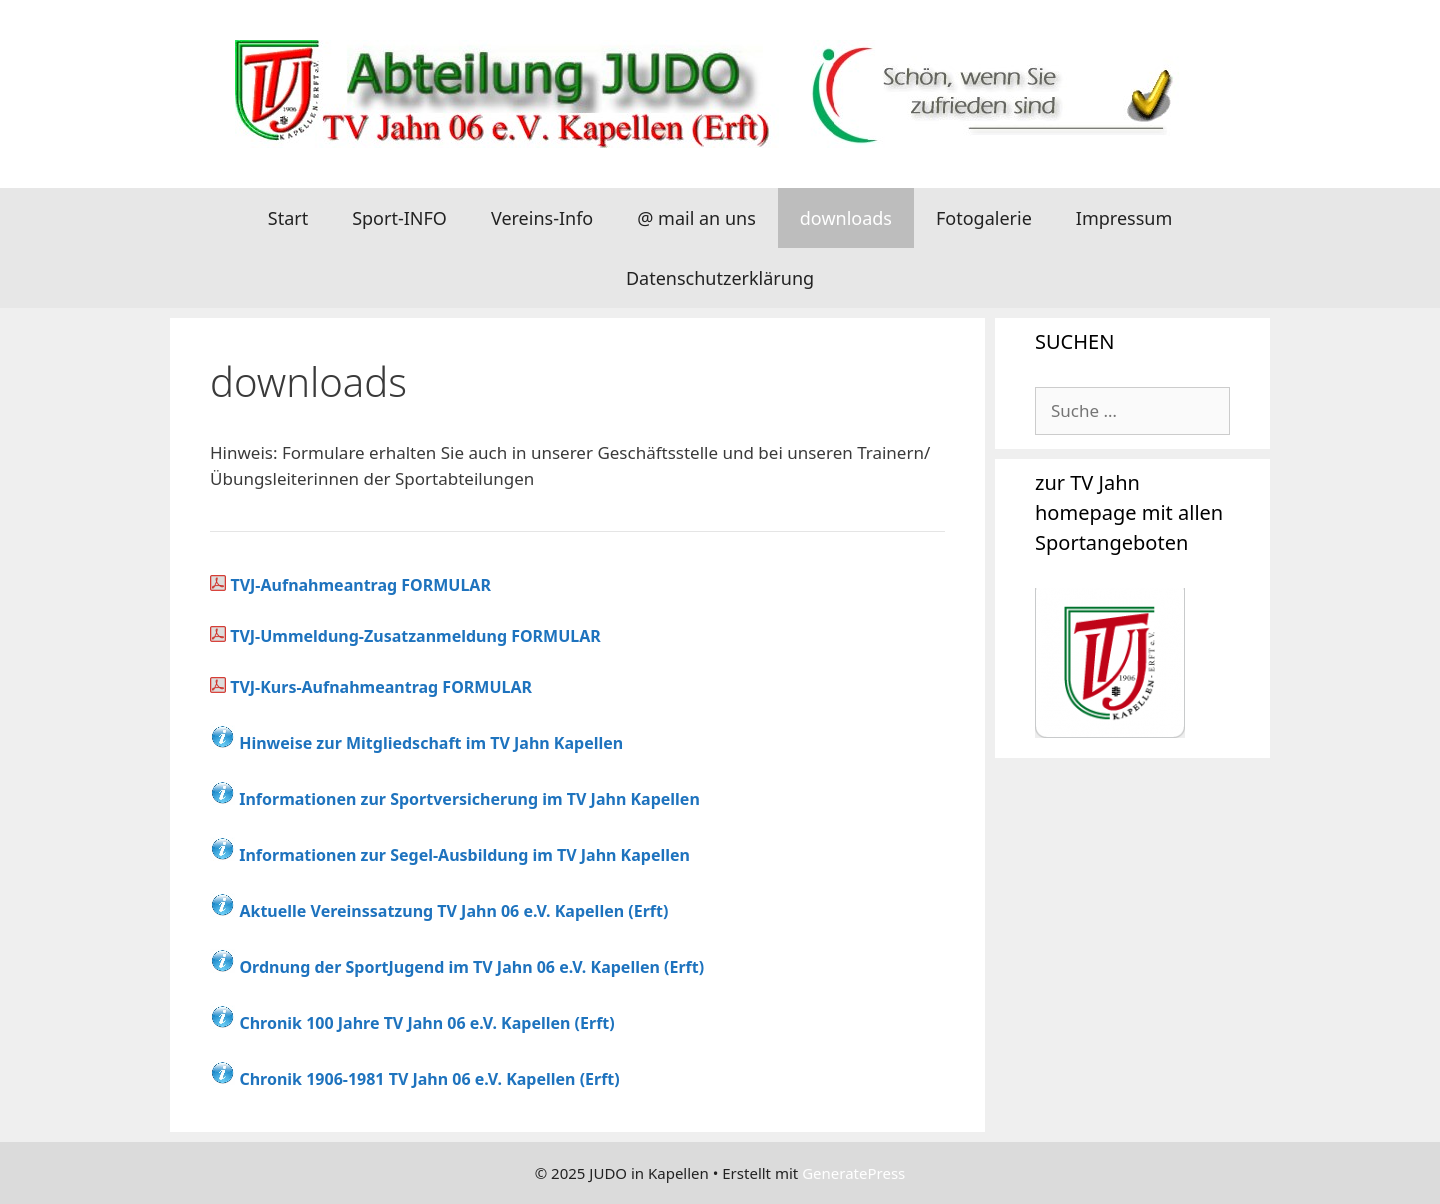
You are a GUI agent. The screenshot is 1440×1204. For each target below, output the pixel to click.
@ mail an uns (696, 218)
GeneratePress (853, 1173)
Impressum (1124, 218)
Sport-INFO (399, 218)
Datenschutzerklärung (720, 278)
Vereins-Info (542, 218)
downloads (846, 218)
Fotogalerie (984, 218)
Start (288, 218)
